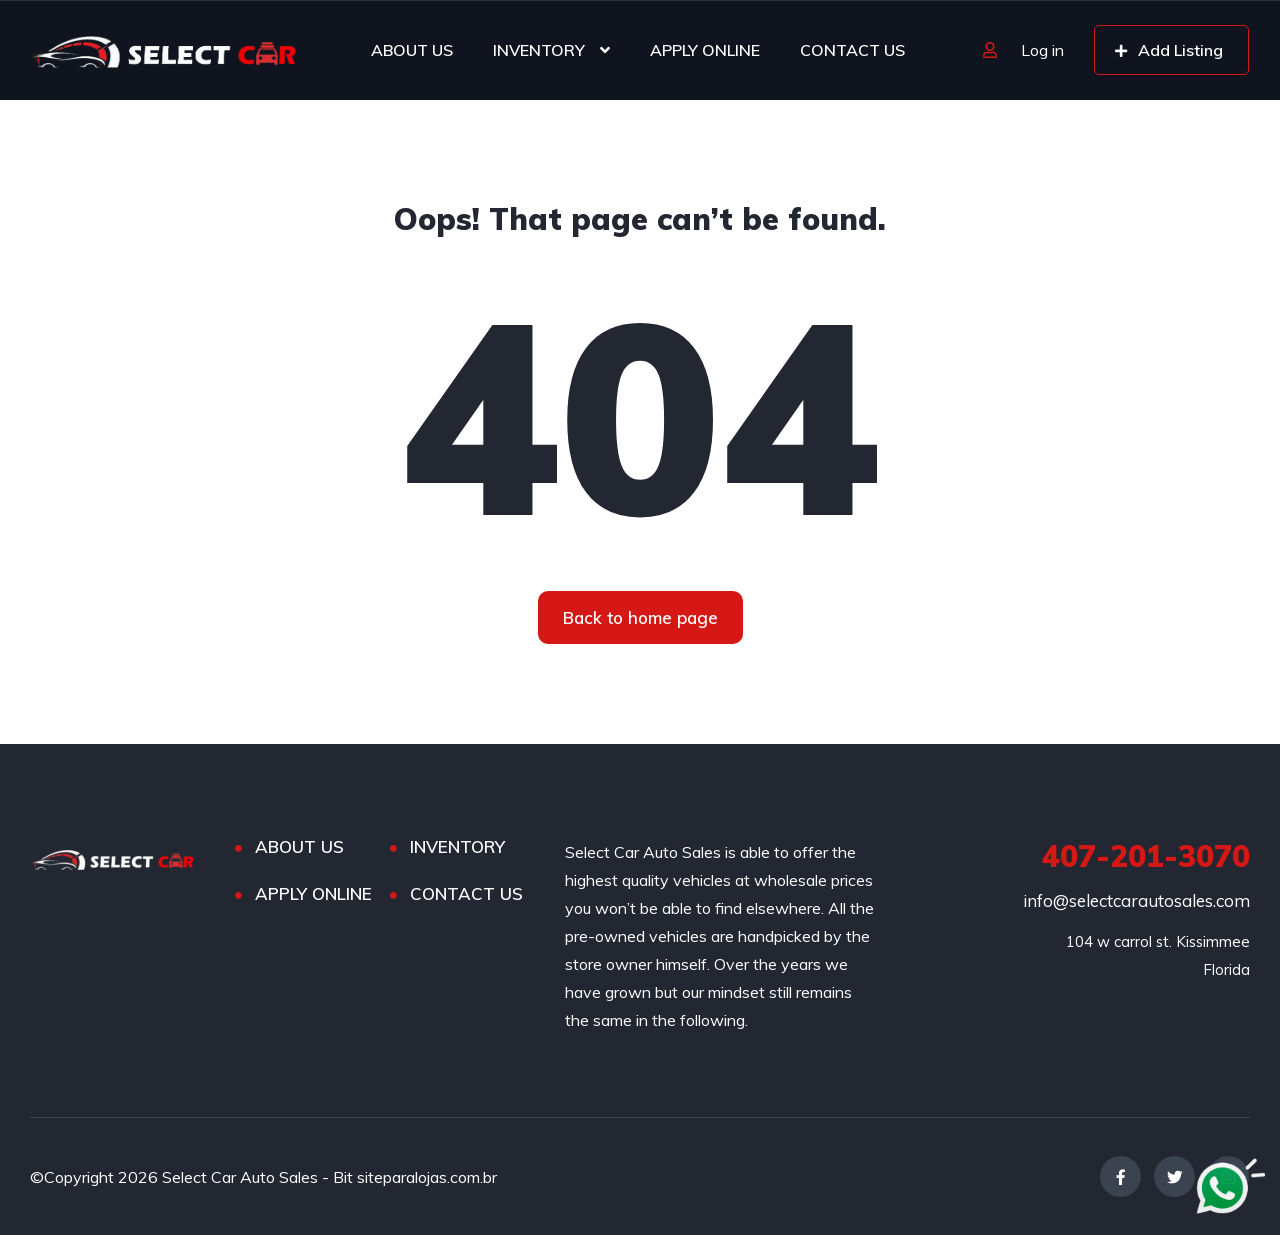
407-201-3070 (1146, 856)
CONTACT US (852, 50)
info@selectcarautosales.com (1136, 900)
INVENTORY (539, 50)
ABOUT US (412, 50)
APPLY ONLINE (705, 50)
